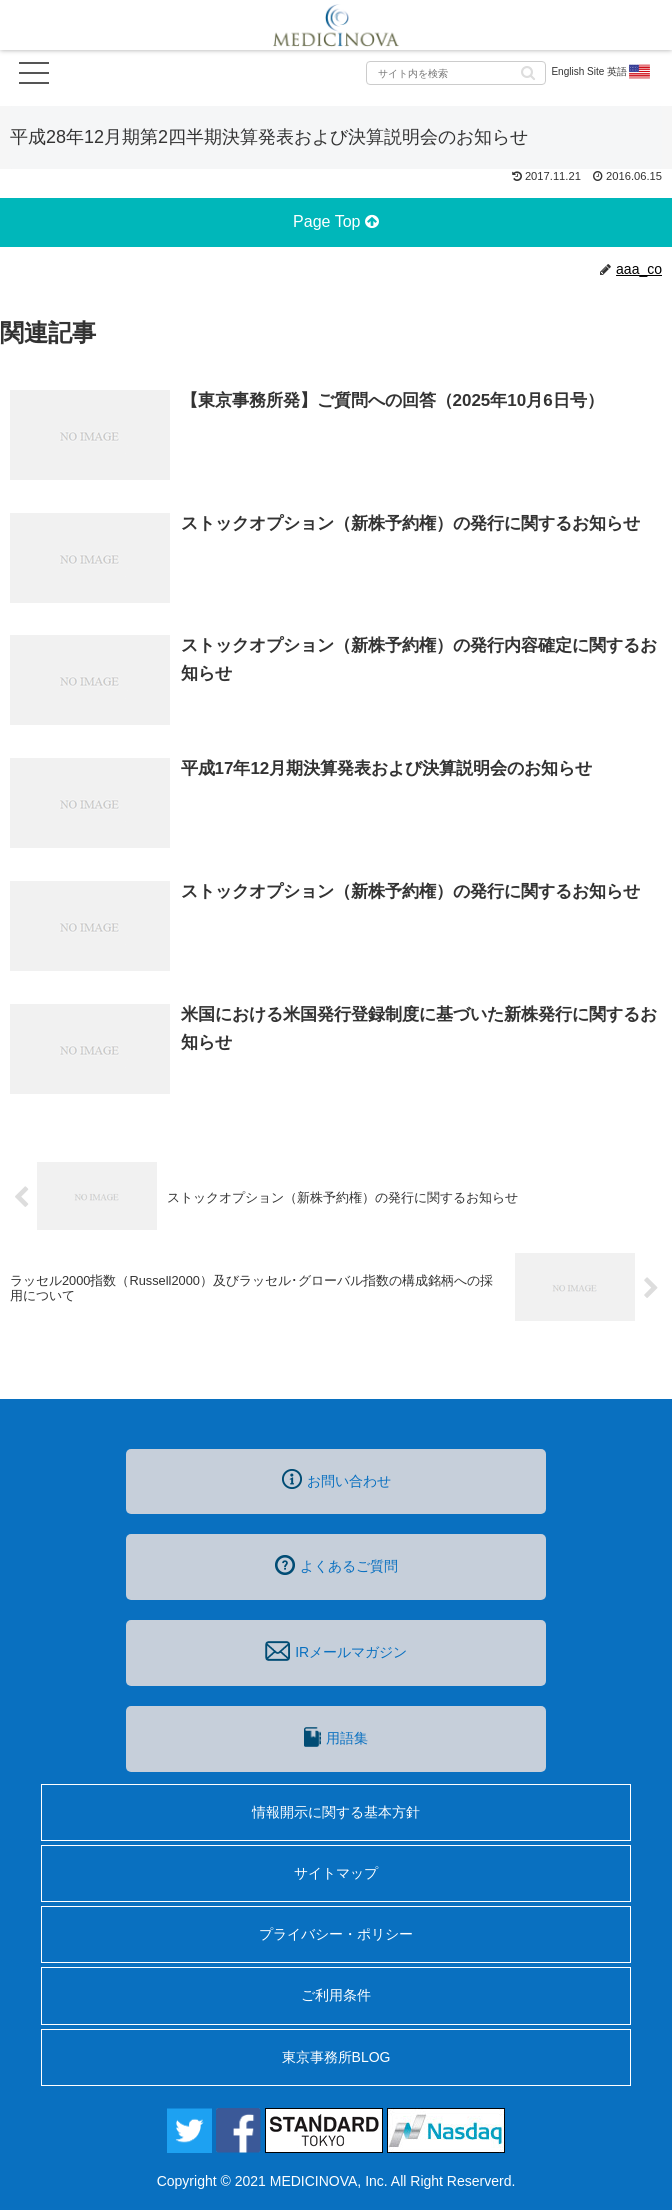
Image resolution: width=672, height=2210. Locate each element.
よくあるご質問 (336, 1565)
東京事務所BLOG (336, 2057)
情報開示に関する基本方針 (336, 1812)
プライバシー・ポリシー (336, 1934)
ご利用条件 (336, 1995)
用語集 (336, 1737)
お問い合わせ (336, 1479)
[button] (528, 71)
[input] (456, 73)
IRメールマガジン (336, 1651)
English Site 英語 (601, 72)
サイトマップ (336, 1873)
